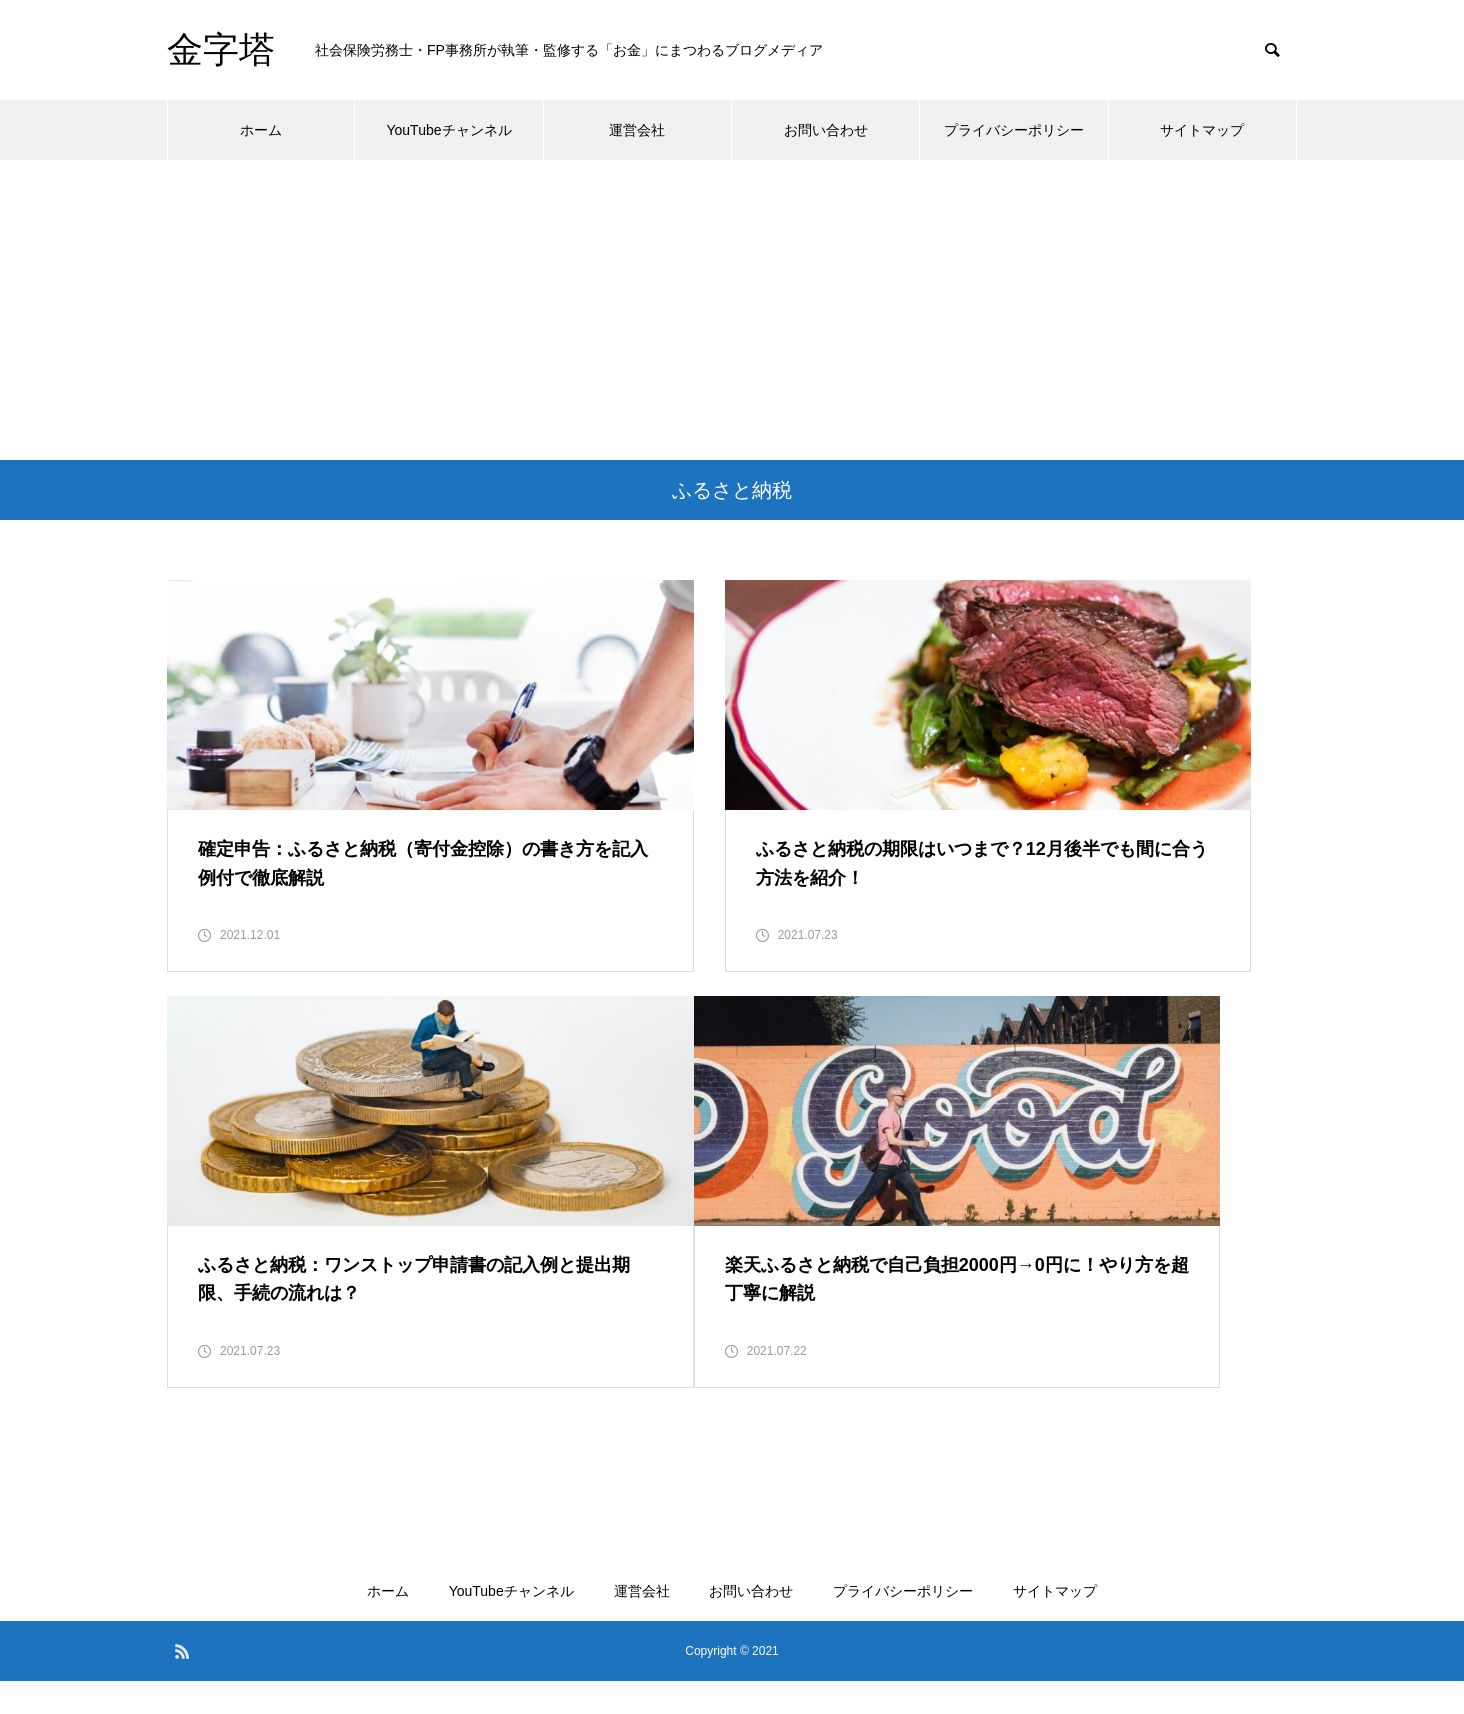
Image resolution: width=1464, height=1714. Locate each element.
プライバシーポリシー (1014, 130)
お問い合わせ (826, 130)
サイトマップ (1202, 130)
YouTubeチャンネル (448, 130)
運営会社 (637, 130)
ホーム (261, 130)
